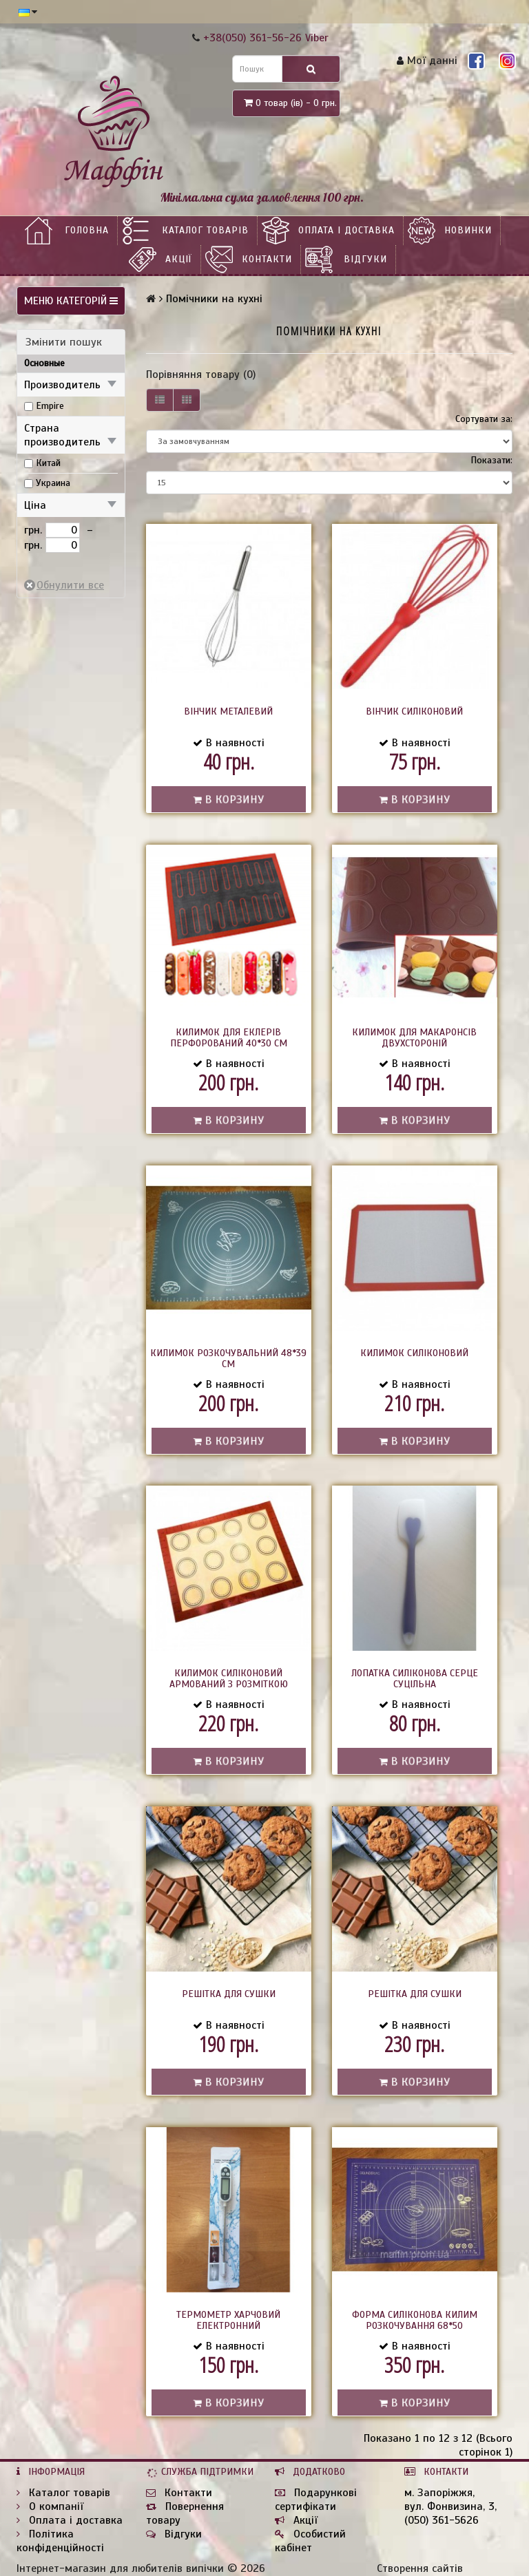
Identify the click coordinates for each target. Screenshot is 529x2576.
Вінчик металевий (228, 711)
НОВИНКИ (468, 230)
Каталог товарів (205, 230)
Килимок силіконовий (414, 1353)
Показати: (491, 460)
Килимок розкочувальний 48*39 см (228, 1358)
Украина (53, 483)
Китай (48, 463)
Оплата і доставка (346, 230)
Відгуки (365, 259)
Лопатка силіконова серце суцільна (414, 1678)
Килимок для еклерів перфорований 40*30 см (228, 1037)
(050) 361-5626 (441, 2520)
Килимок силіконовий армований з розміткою (228, 1678)
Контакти (267, 259)
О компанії (50, 2506)
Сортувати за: (483, 419)
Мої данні (427, 60)
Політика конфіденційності (60, 2541)
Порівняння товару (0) (201, 374)
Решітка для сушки (229, 1994)
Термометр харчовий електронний (228, 2320)
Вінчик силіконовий (414, 711)
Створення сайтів (420, 2568)
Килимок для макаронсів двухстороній (414, 1037)
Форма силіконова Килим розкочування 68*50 (414, 2320)
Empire (50, 406)
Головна (87, 230)
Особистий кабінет (310, 2541)
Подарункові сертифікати (316, 2499)
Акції (178, 259)
